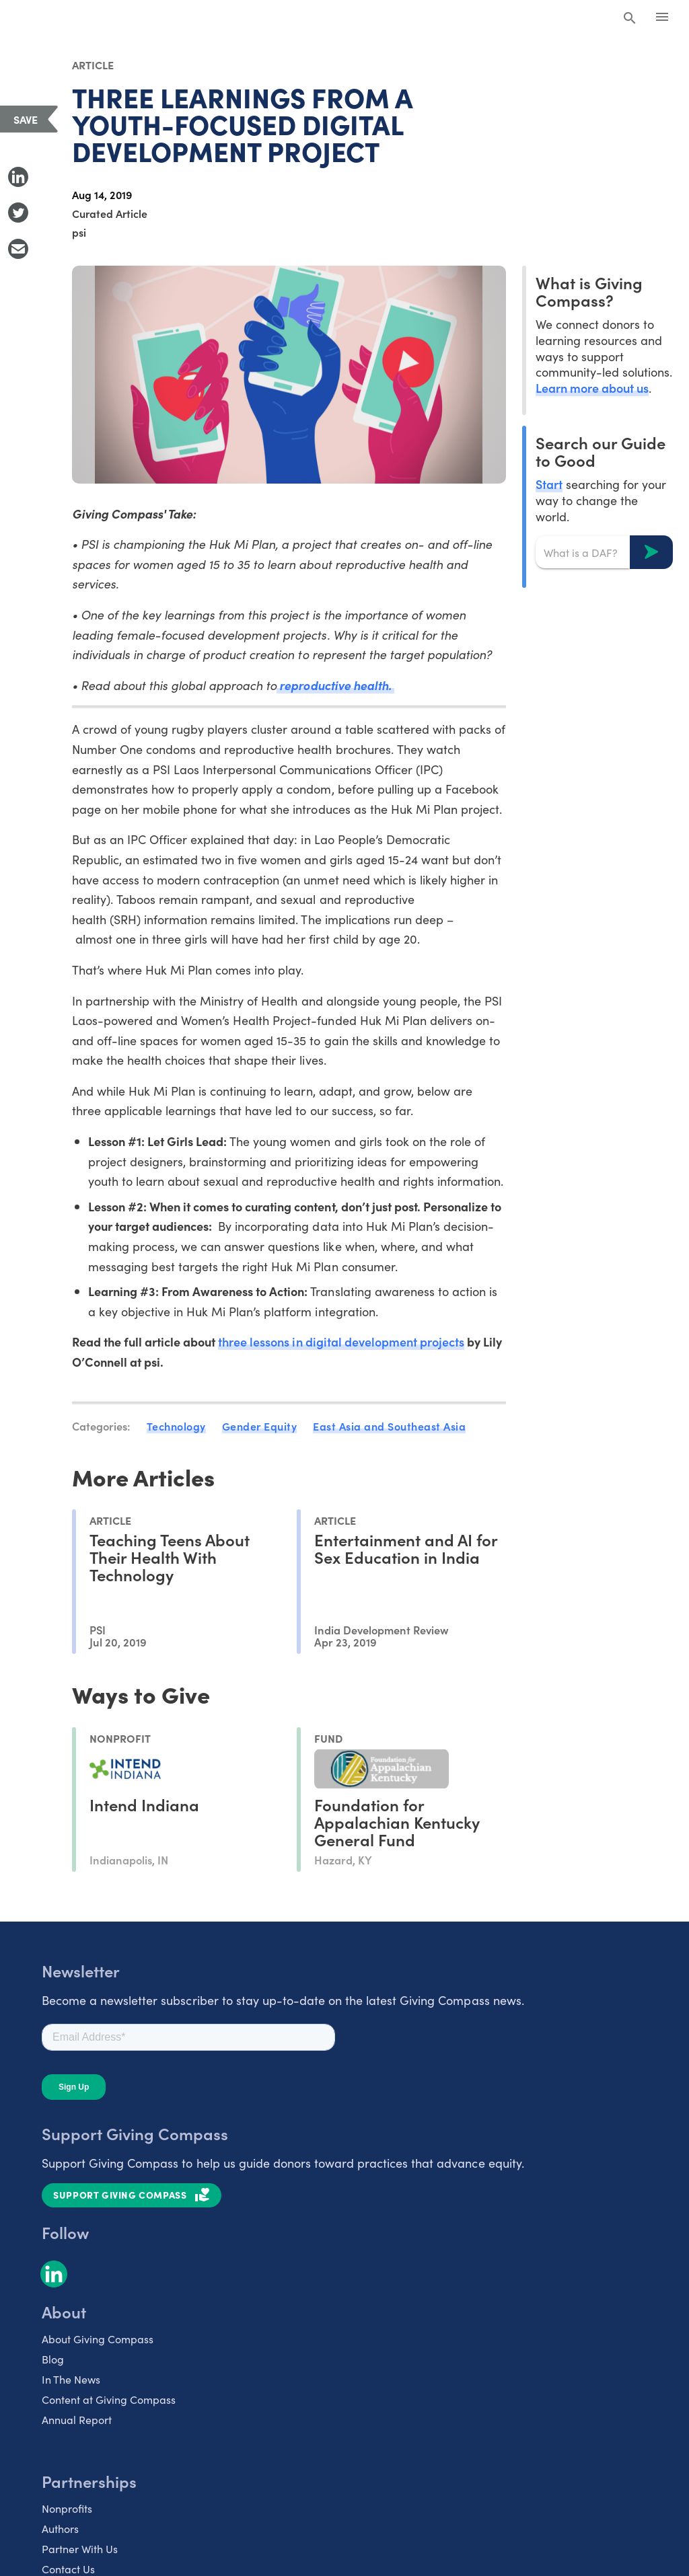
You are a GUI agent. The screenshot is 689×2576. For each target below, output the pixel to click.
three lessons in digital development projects (341, 1341)
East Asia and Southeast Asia (389, 1425)
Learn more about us (592, 387)
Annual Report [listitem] (77, 2419)
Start (549, 484)
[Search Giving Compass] (630, 19)
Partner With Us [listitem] (80, 2548)
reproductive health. (335, 685)
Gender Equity (259, 1425)
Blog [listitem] (53, 2358)
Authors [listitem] (60, 2528)
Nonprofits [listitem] (67, 2508)
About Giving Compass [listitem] (97, 2338)
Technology (176, 1425)
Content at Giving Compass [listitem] (109, 2399)
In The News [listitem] (71, 2379)
